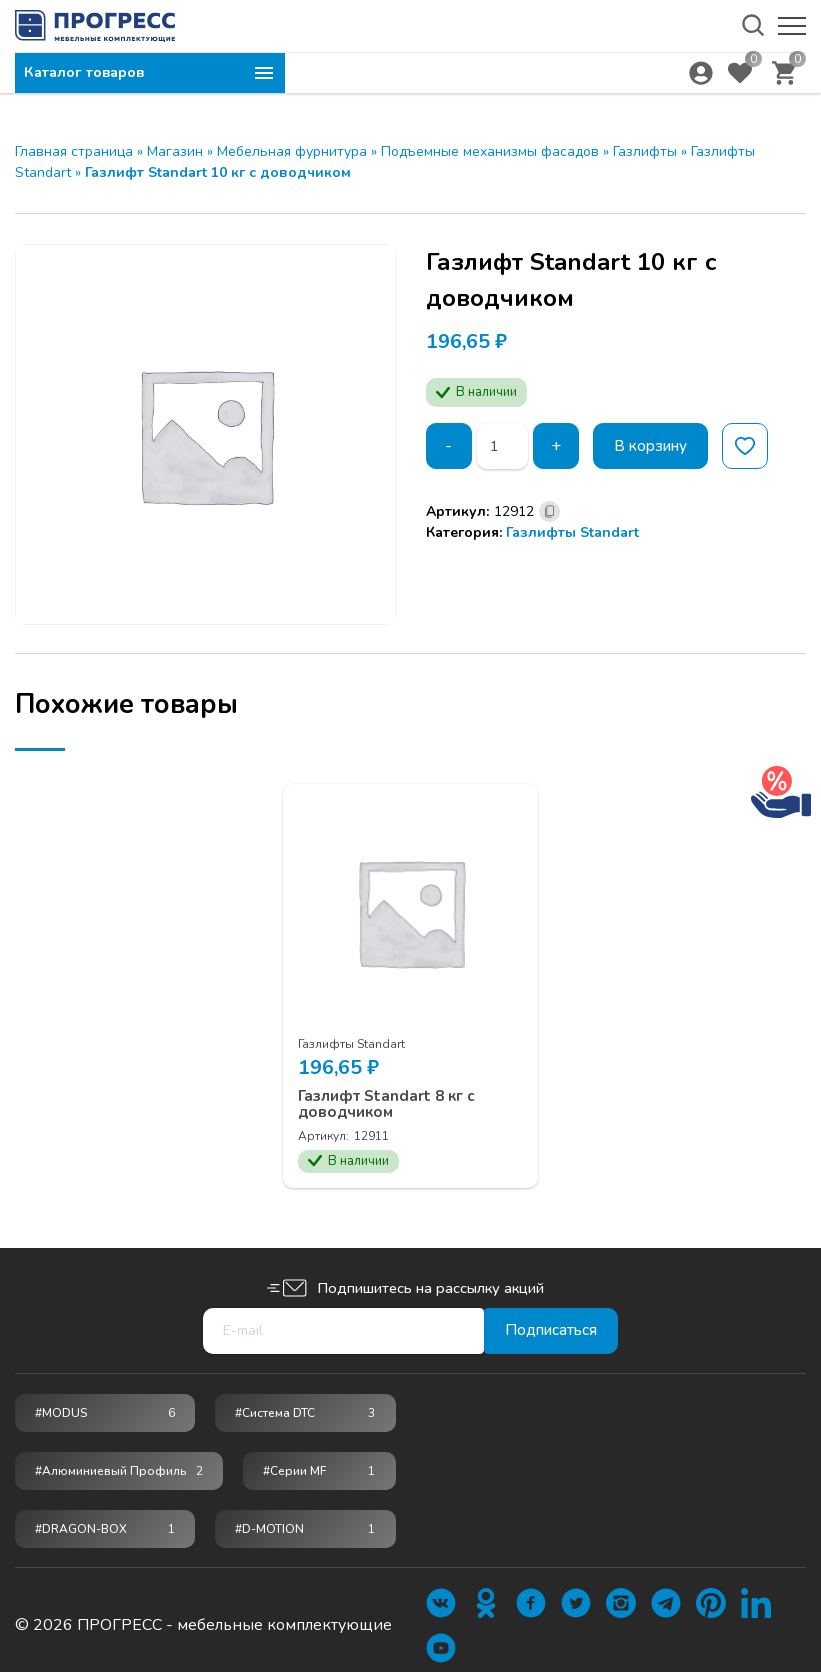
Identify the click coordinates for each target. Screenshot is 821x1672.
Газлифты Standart (572, 532)
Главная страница (74, 151)
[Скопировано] (549, 511)
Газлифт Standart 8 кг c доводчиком (395, 1093)
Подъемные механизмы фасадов (490, 151)
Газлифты (645, 151)
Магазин (175, 151)
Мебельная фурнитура (292, 151)
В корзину (655, 446)
